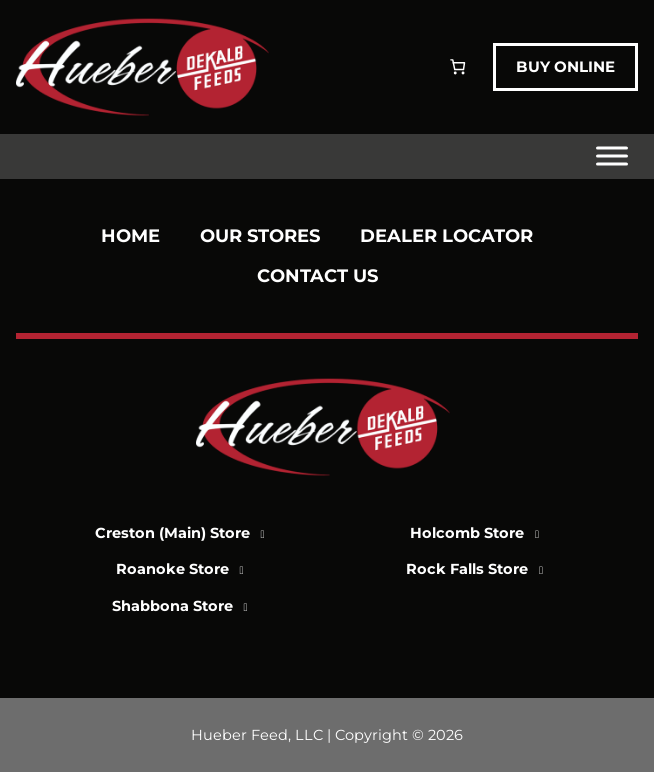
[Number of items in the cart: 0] (457, 66)
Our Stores (260, 236)
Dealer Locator (446, 236)
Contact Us (317, 276)
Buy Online (565, 66)
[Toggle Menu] (612, 156)
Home (130, 236)
